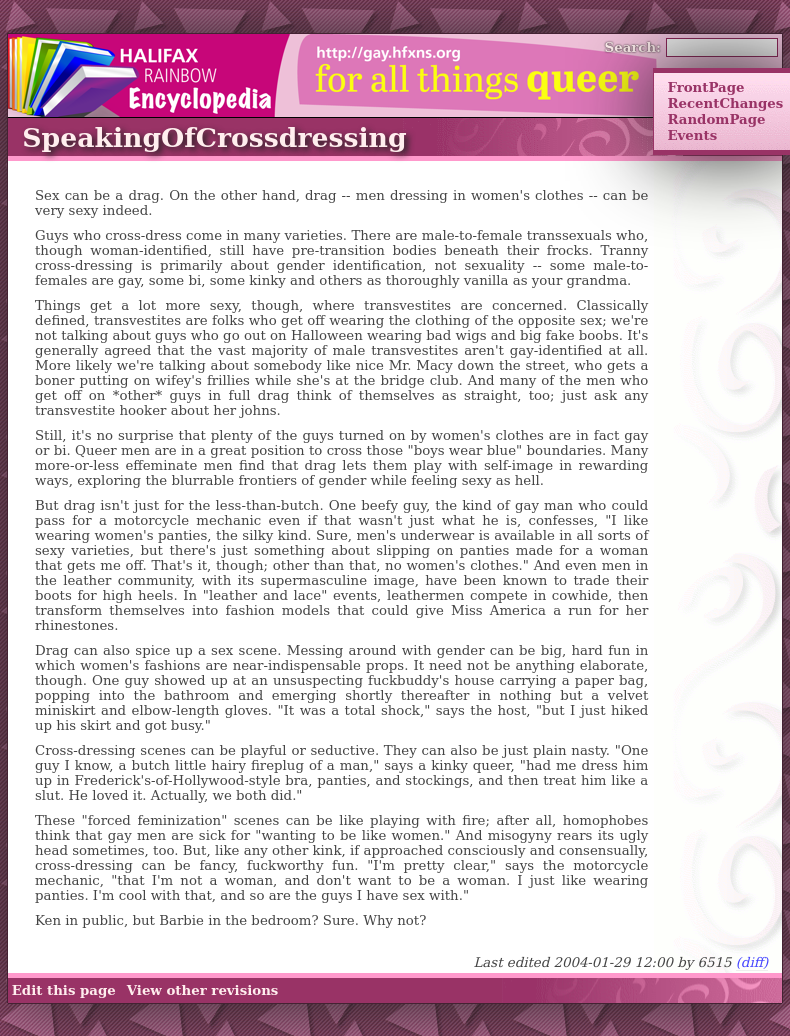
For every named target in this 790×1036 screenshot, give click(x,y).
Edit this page (64, 990)
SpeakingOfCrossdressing (214, 137)
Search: (633, 47)
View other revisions (203, 990)
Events (692, 135)
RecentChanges (725, 103)
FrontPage (705, 87)
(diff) (752, 962)
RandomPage (716, 119)
